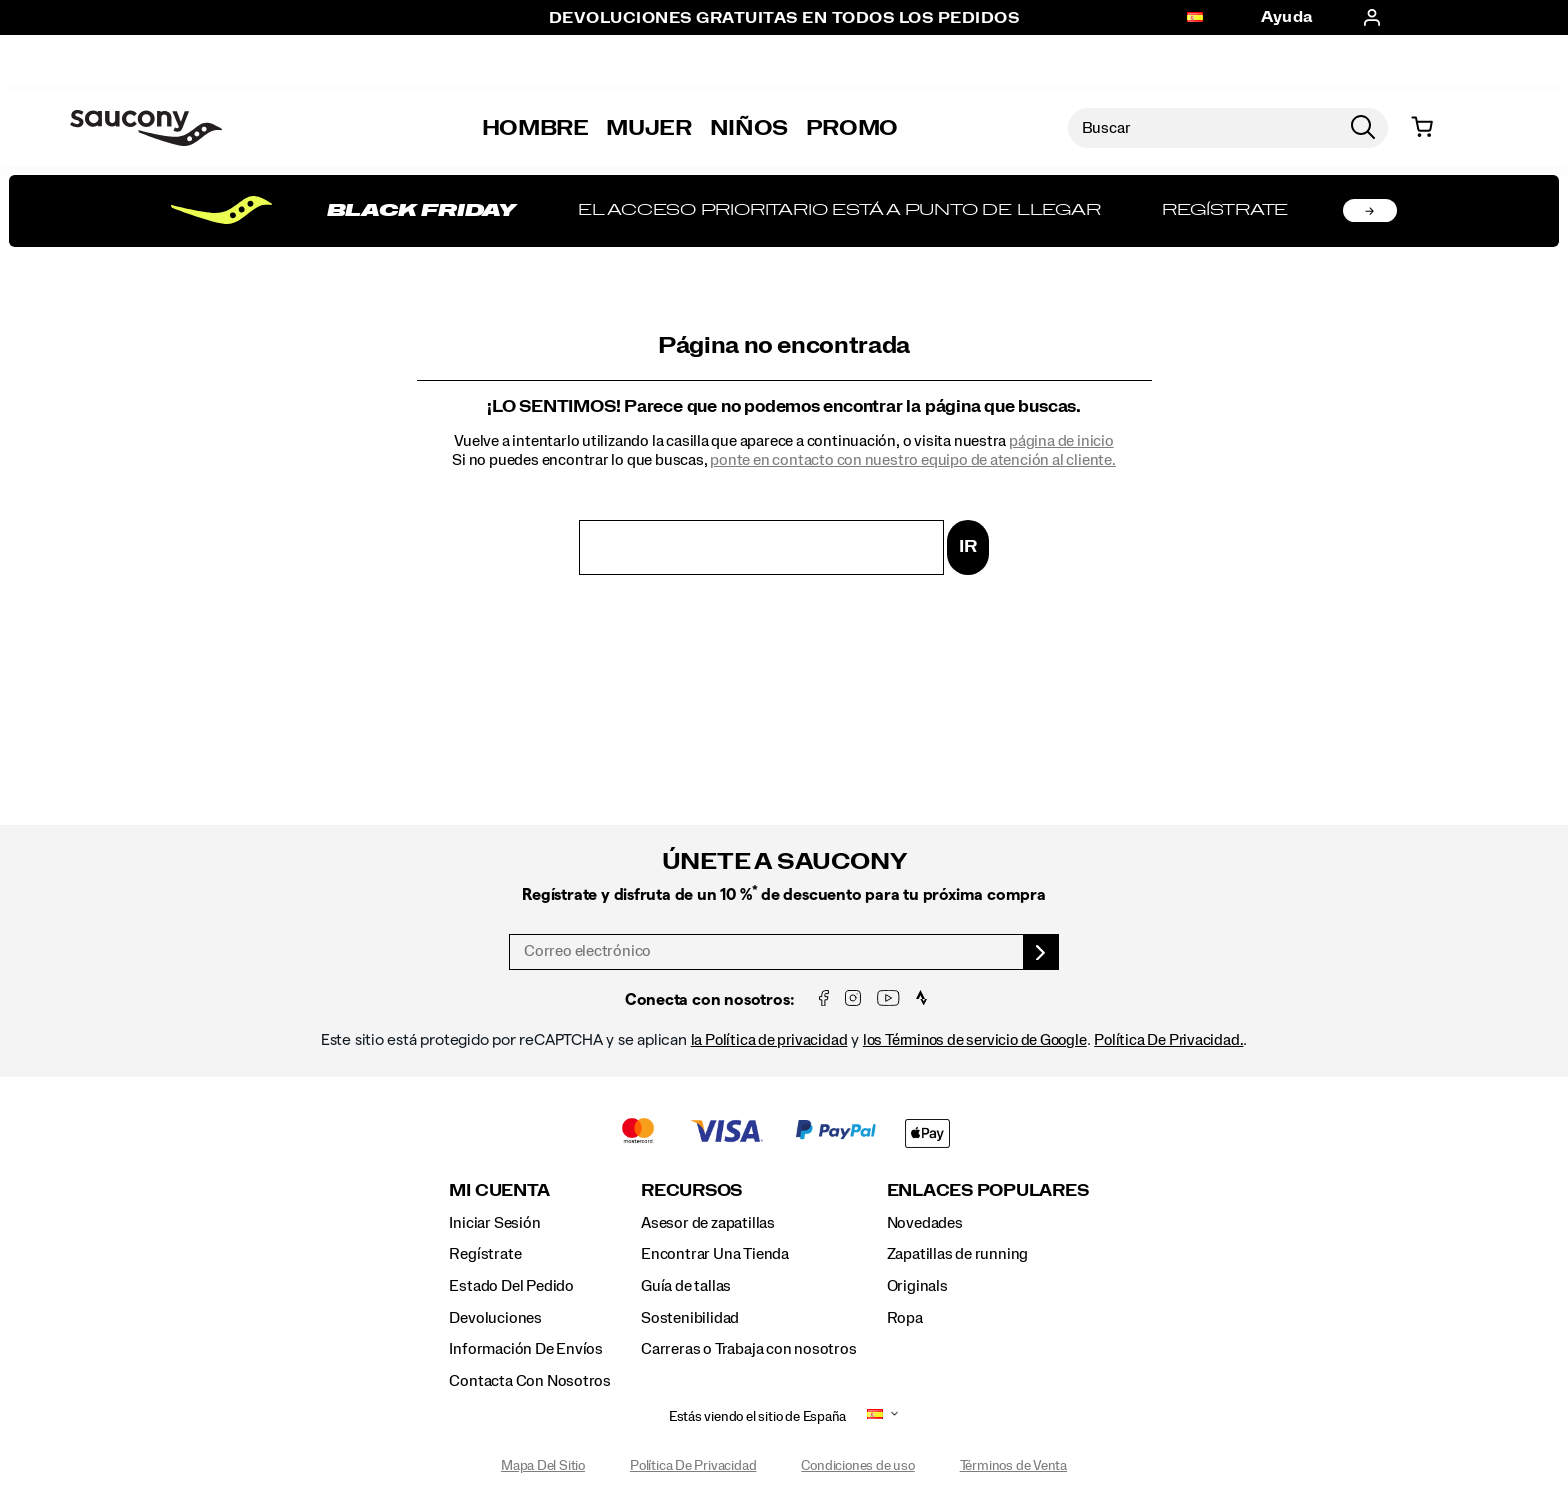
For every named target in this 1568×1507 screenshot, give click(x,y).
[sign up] (1041, 952)
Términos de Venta (1013, 1466)
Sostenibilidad (690, 1318)
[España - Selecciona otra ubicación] (1195, 18)
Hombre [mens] (535, 128)
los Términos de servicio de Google (975, 1040)
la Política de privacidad (769, 1040)
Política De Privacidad (693, 1466)
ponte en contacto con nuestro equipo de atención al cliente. (912, 460)
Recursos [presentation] (691, 1190)
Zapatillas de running (958, 1254)
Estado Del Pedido (511, 1286)
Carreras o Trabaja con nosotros (749, 1349)
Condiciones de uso (857, 1466)
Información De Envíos (526, 1349)
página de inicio (1061, 441)
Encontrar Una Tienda (715, 1254)
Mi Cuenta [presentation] (499, 1190)
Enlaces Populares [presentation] (988, 1190)
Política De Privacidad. (1168, 1040)
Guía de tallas (686, 1286)
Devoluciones (495, 1318)
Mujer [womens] (648, 128)
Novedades (925, 1223)
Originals (917, 1286)
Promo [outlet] (852, 128)
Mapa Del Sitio (543, 1466)
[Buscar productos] (1203, 128)
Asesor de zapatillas (708, 1223)
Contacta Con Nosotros (530, 1381)
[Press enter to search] (1363, 128)
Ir (968, 546)
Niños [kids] (749, 128)
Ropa (905, 1318)
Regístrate (485, 1254)
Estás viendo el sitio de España (758, 1417)
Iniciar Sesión (494, 1223)
